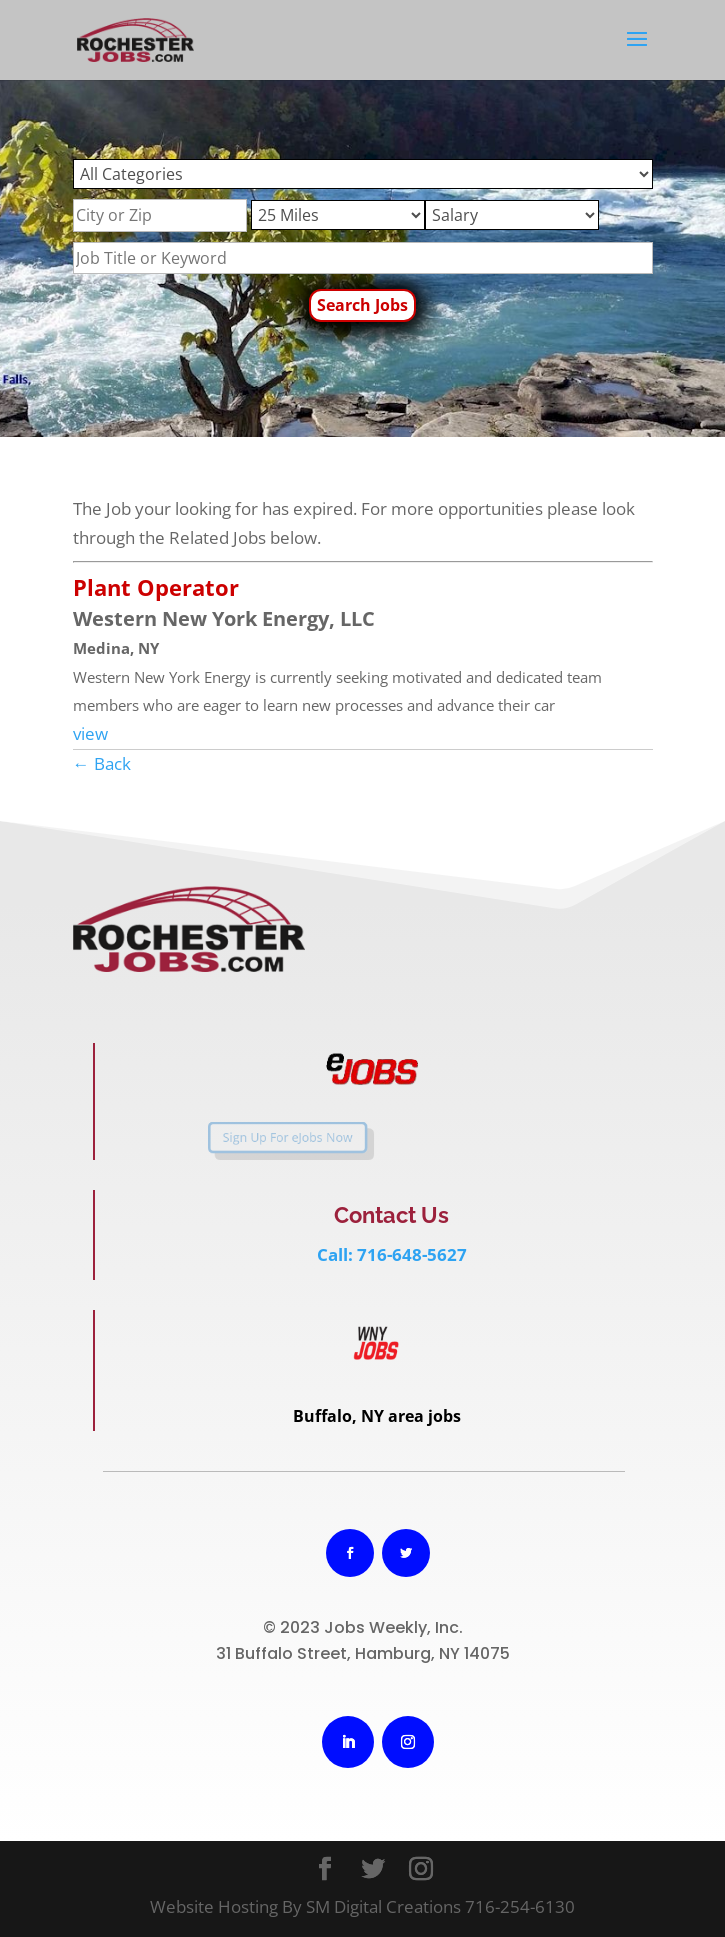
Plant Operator (156, 587)
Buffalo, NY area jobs (377, 1416)
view (90, 733)
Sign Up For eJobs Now (257, 1137)
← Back (102, 763)
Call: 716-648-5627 (392, 1254)
